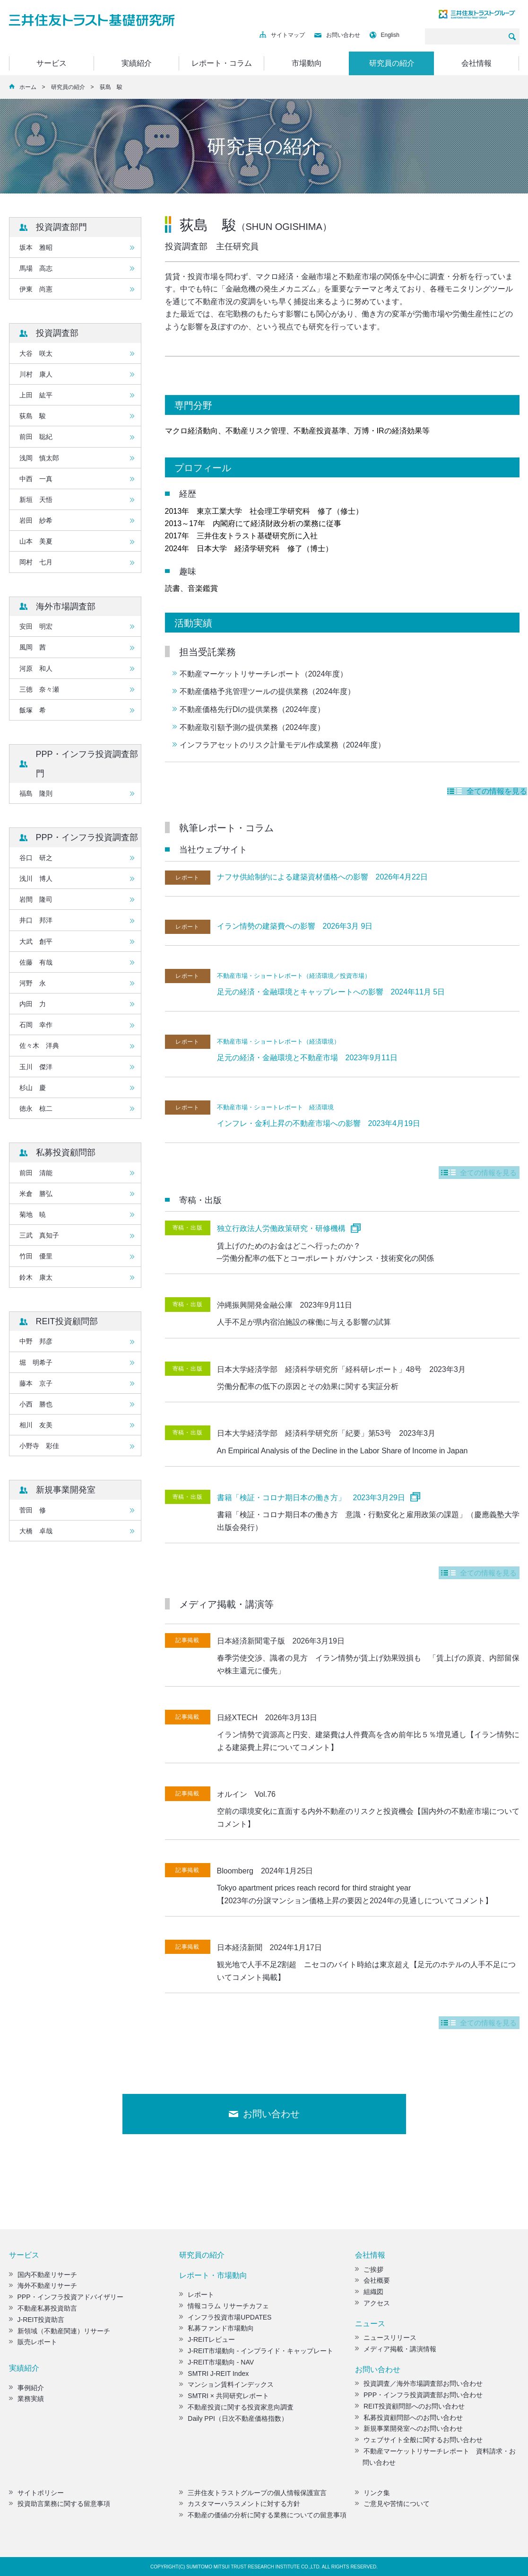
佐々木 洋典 (39, 1045)
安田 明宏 (35, 626)
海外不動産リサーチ (43, 2285)
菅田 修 (32, 1510)
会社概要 (372, 2280)
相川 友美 (35, 1425)
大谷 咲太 (35, 353)
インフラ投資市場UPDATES (225, 2317)
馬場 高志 (35, 268)
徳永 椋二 (35, 1108)
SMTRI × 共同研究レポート (224, 2396)
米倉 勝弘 (35, 1193)
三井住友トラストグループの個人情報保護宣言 (253, 2493)
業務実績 (26, 2398)
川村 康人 (35, 374)
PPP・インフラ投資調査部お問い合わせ (419, 2395)
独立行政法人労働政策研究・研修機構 (281, 1228)
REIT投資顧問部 (67, 1321)
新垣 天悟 (35, 499)
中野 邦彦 (35, 1341)
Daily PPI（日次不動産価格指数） (233, 2418)
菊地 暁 (32, 1214)
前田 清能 (35, 1173)
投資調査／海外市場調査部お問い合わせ (419, 2383)
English (384, 35)
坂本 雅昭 (35, 247)
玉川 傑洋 (35, 1067)
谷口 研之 (35, 858)
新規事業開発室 (65, 1490)
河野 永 (32, 983)
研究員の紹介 (392, 63)
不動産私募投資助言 (43, 2308)
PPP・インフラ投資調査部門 (87, 763)
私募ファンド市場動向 (216, 2328)
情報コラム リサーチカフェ (224, 2306)
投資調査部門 (61, 227)
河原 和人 (35, 668)
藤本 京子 (35, 1383)
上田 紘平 (35, 395)
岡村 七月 (35, 562)
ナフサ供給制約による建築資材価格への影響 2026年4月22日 (322, 877)
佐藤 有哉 (35, 962)
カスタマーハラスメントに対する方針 (239, 2503)
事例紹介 (26, 2387)
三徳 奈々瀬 (39, 689)
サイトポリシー (36, 2493)
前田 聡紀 (35, 436)
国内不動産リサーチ (43, 2274)
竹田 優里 (35, 1256)
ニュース (370, 2324)
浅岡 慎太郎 (39, 458)
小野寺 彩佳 (39, 1446)
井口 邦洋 (35, 920)
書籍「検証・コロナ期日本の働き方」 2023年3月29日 (311, 1498)
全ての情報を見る (489, 791)
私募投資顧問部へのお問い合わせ (409, 2417)
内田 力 (32, 1004)
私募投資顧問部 (65, 1152)
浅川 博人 (35, 878)
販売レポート (33, 2342)
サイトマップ (282, 35)
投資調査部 (57, 333)
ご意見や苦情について (392, 2503)
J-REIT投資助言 (37, 2319)
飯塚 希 (32, 710)
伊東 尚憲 (35, 289)
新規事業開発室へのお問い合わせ (409, 2428)
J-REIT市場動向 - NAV (216, 2362)
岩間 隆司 (35, 899)
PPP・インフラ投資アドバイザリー (66, 2297)
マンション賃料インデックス (226, 2384)
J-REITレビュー (207, 2339)
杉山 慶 (32, 1087)
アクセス (372, 2303)
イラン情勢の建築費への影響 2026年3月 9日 (295, 926)
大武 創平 (35, 941)
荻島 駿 (32, 416)
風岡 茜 (32, 647)
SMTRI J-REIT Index (214, 2373)
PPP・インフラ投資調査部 (87, 837)
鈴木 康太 (35, 1277)
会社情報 (476, 63)
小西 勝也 (35, 1404)
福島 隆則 (35, 793)
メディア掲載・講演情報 (395, 2349)
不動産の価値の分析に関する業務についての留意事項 (262, 2515)
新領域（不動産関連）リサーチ (59, 2331)
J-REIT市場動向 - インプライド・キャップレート (256, 2351)
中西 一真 (35, 479)
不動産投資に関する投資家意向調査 (236, 2407)
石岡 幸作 (35, 1025)
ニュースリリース (385, 2337)
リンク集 (372, 2493)
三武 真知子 (39, 1235)
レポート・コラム (221, 63)
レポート (196, 2294)
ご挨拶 (369, 2269)
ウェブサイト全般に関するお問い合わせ (419, 2440)
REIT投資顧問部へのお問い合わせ (410, 2406)
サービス (51, 63)
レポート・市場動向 (213, 2275)
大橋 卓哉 (35, 1531)
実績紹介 (136, 63)
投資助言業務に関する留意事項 (59, 2503)
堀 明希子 (35, 1362)
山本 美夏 (35, 541)
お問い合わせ (337, 35)
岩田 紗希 (35, 520)
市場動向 (307, 63)
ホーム (27, 87)
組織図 (369, 2291)
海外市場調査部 (65, 606)
